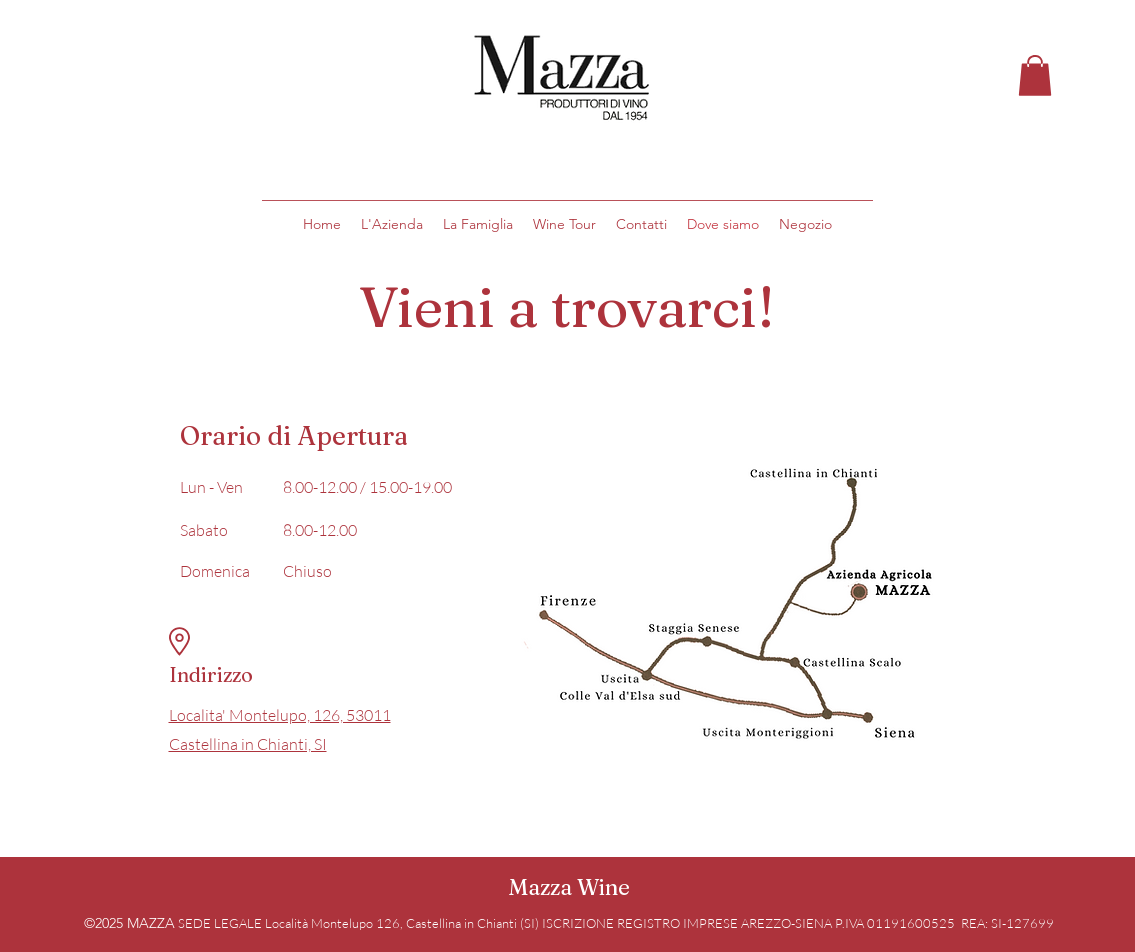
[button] (1035, 75)
